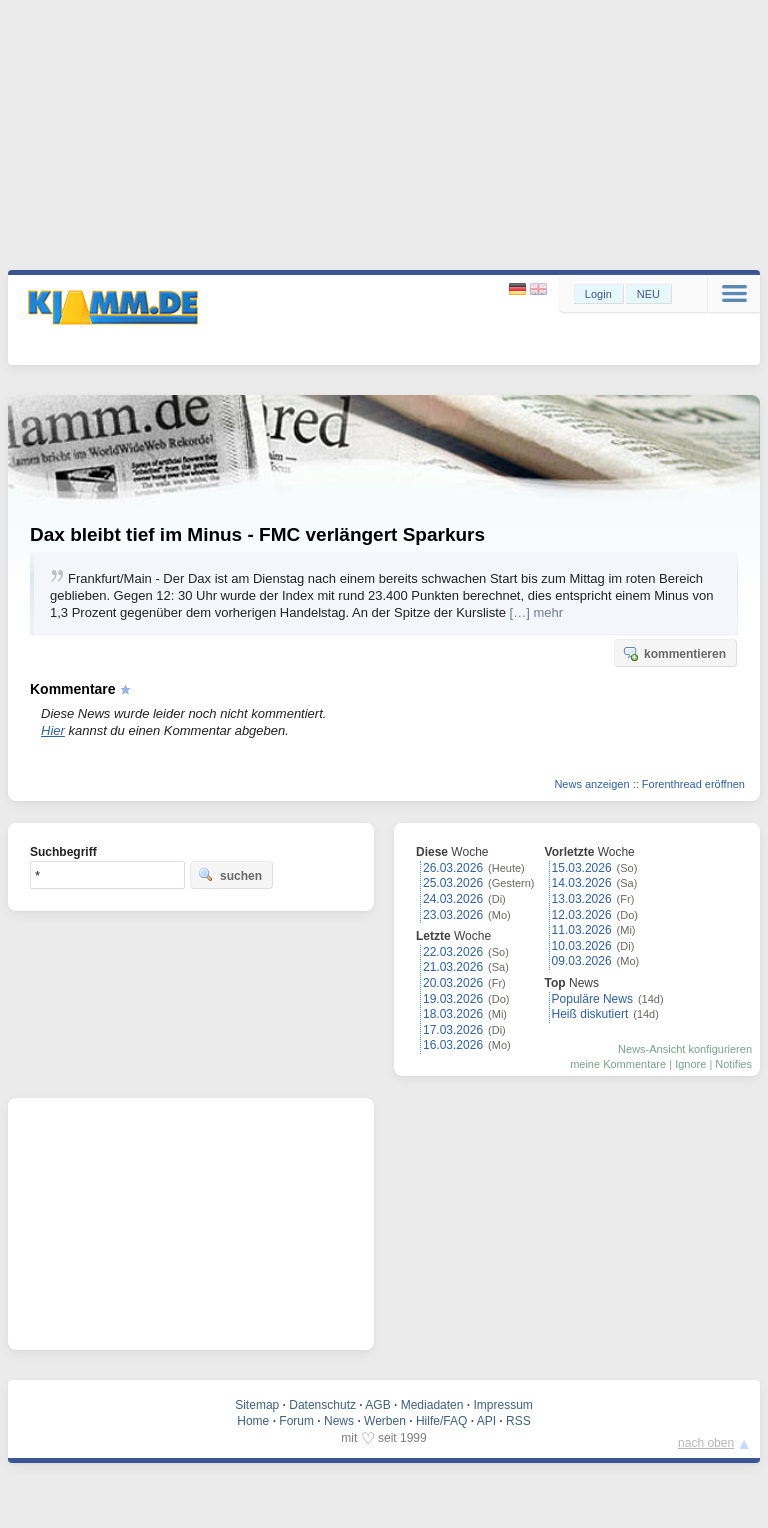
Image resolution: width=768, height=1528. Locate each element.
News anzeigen (591, 784)
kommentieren (674, 653)
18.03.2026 (453, 1014)
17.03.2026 (453, 1030)
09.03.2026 (582, 961)
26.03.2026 (453, 868)
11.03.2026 (582, 930)
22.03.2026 (453, 952)
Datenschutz (322, 1405)
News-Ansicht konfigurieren (685, 1049)
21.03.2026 (453, 967)
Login (598, 294)
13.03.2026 (582, 899)
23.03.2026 (453, 915)
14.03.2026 (582, 883)
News (339, 1421)
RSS (518, 1421)
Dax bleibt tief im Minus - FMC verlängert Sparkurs (257, 534)
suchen (230, 875)
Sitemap (257, 1405)
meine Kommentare (618, 1064)
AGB (377, 1405)
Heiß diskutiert (590, 1014)
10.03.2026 (582, 946)
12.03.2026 (582, 915)
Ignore (690, 1064)
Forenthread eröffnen (693, 784)
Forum (296, 1421)
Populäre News (592, 999)
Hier (53, 730)
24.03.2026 (453, 899)
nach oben (706, 1443)
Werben (385, 1421)
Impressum (502, 1405)
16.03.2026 (453, 1045)
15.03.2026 (582, 868)
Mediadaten (432, 1405)
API (486, 1421)
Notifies (733, 1064)
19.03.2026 (453, 999)
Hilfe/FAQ (441, 1421)
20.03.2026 (453, 983)
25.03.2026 (453, 883)
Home (253, 1421)
